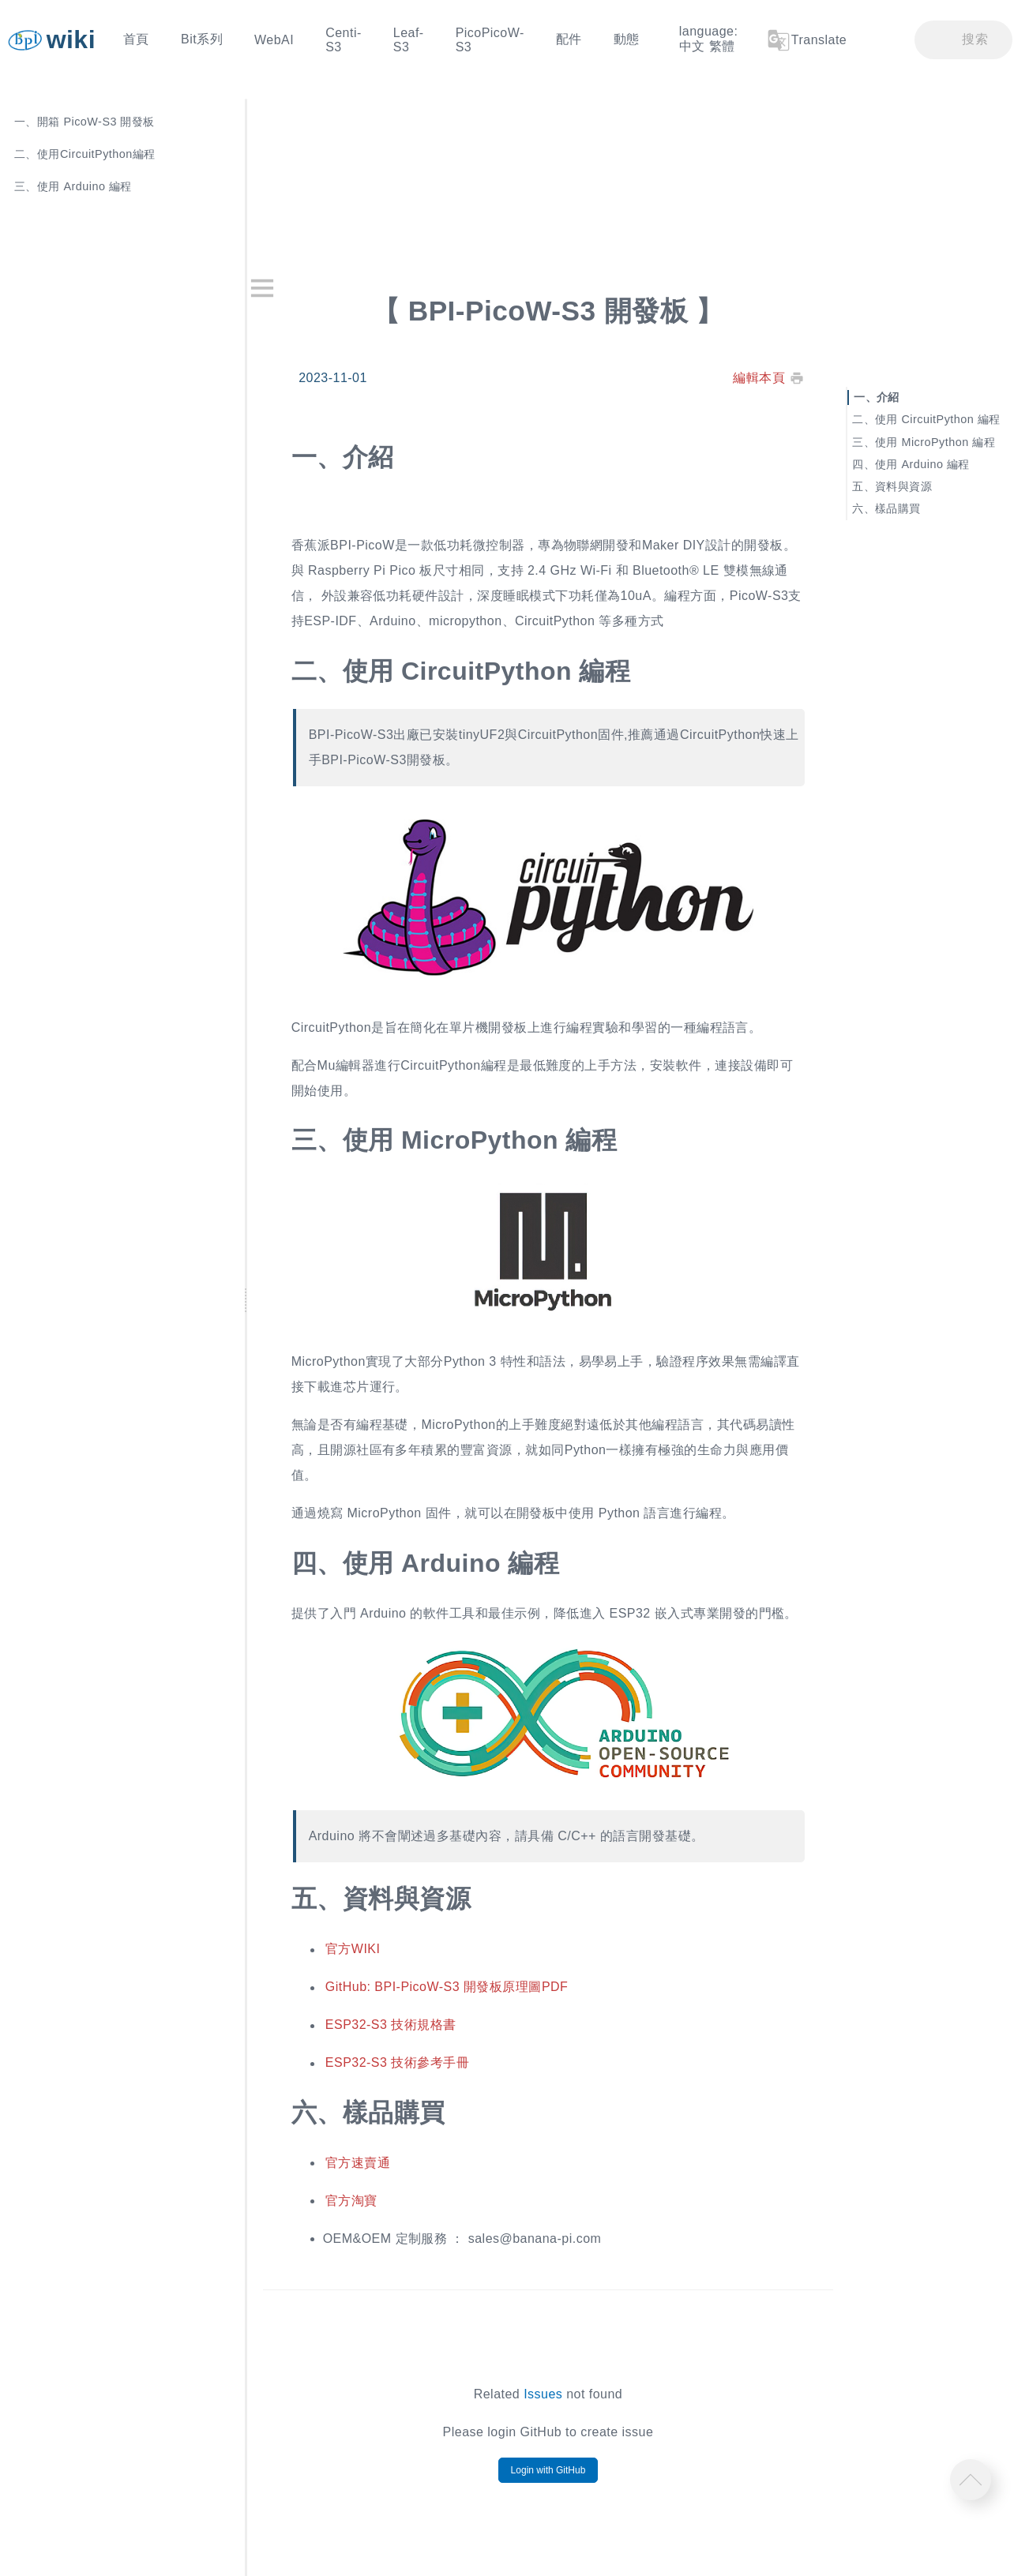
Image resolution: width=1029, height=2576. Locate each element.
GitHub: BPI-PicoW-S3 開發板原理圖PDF (447, 1987)
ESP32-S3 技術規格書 (390, 2025)
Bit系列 (202, 39)
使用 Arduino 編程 (922, 463)
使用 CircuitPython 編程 (938, 419)
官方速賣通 (357, 2162)
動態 (627, 39)
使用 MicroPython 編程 (935, 441)
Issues (543, 2394)
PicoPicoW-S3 (490, 40)
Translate (806, 40)
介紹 (888, 397)
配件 (569, 39)
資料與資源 (903, 485)
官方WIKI (353, 1949)
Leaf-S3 (408, 40)
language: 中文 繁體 (708, 38)
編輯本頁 (759, 377)
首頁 (136, 39)
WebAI (274, 40)
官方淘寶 (351, 2200)
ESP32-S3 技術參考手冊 (397, 2063)
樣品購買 (898, 508)
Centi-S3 (343, 40)
